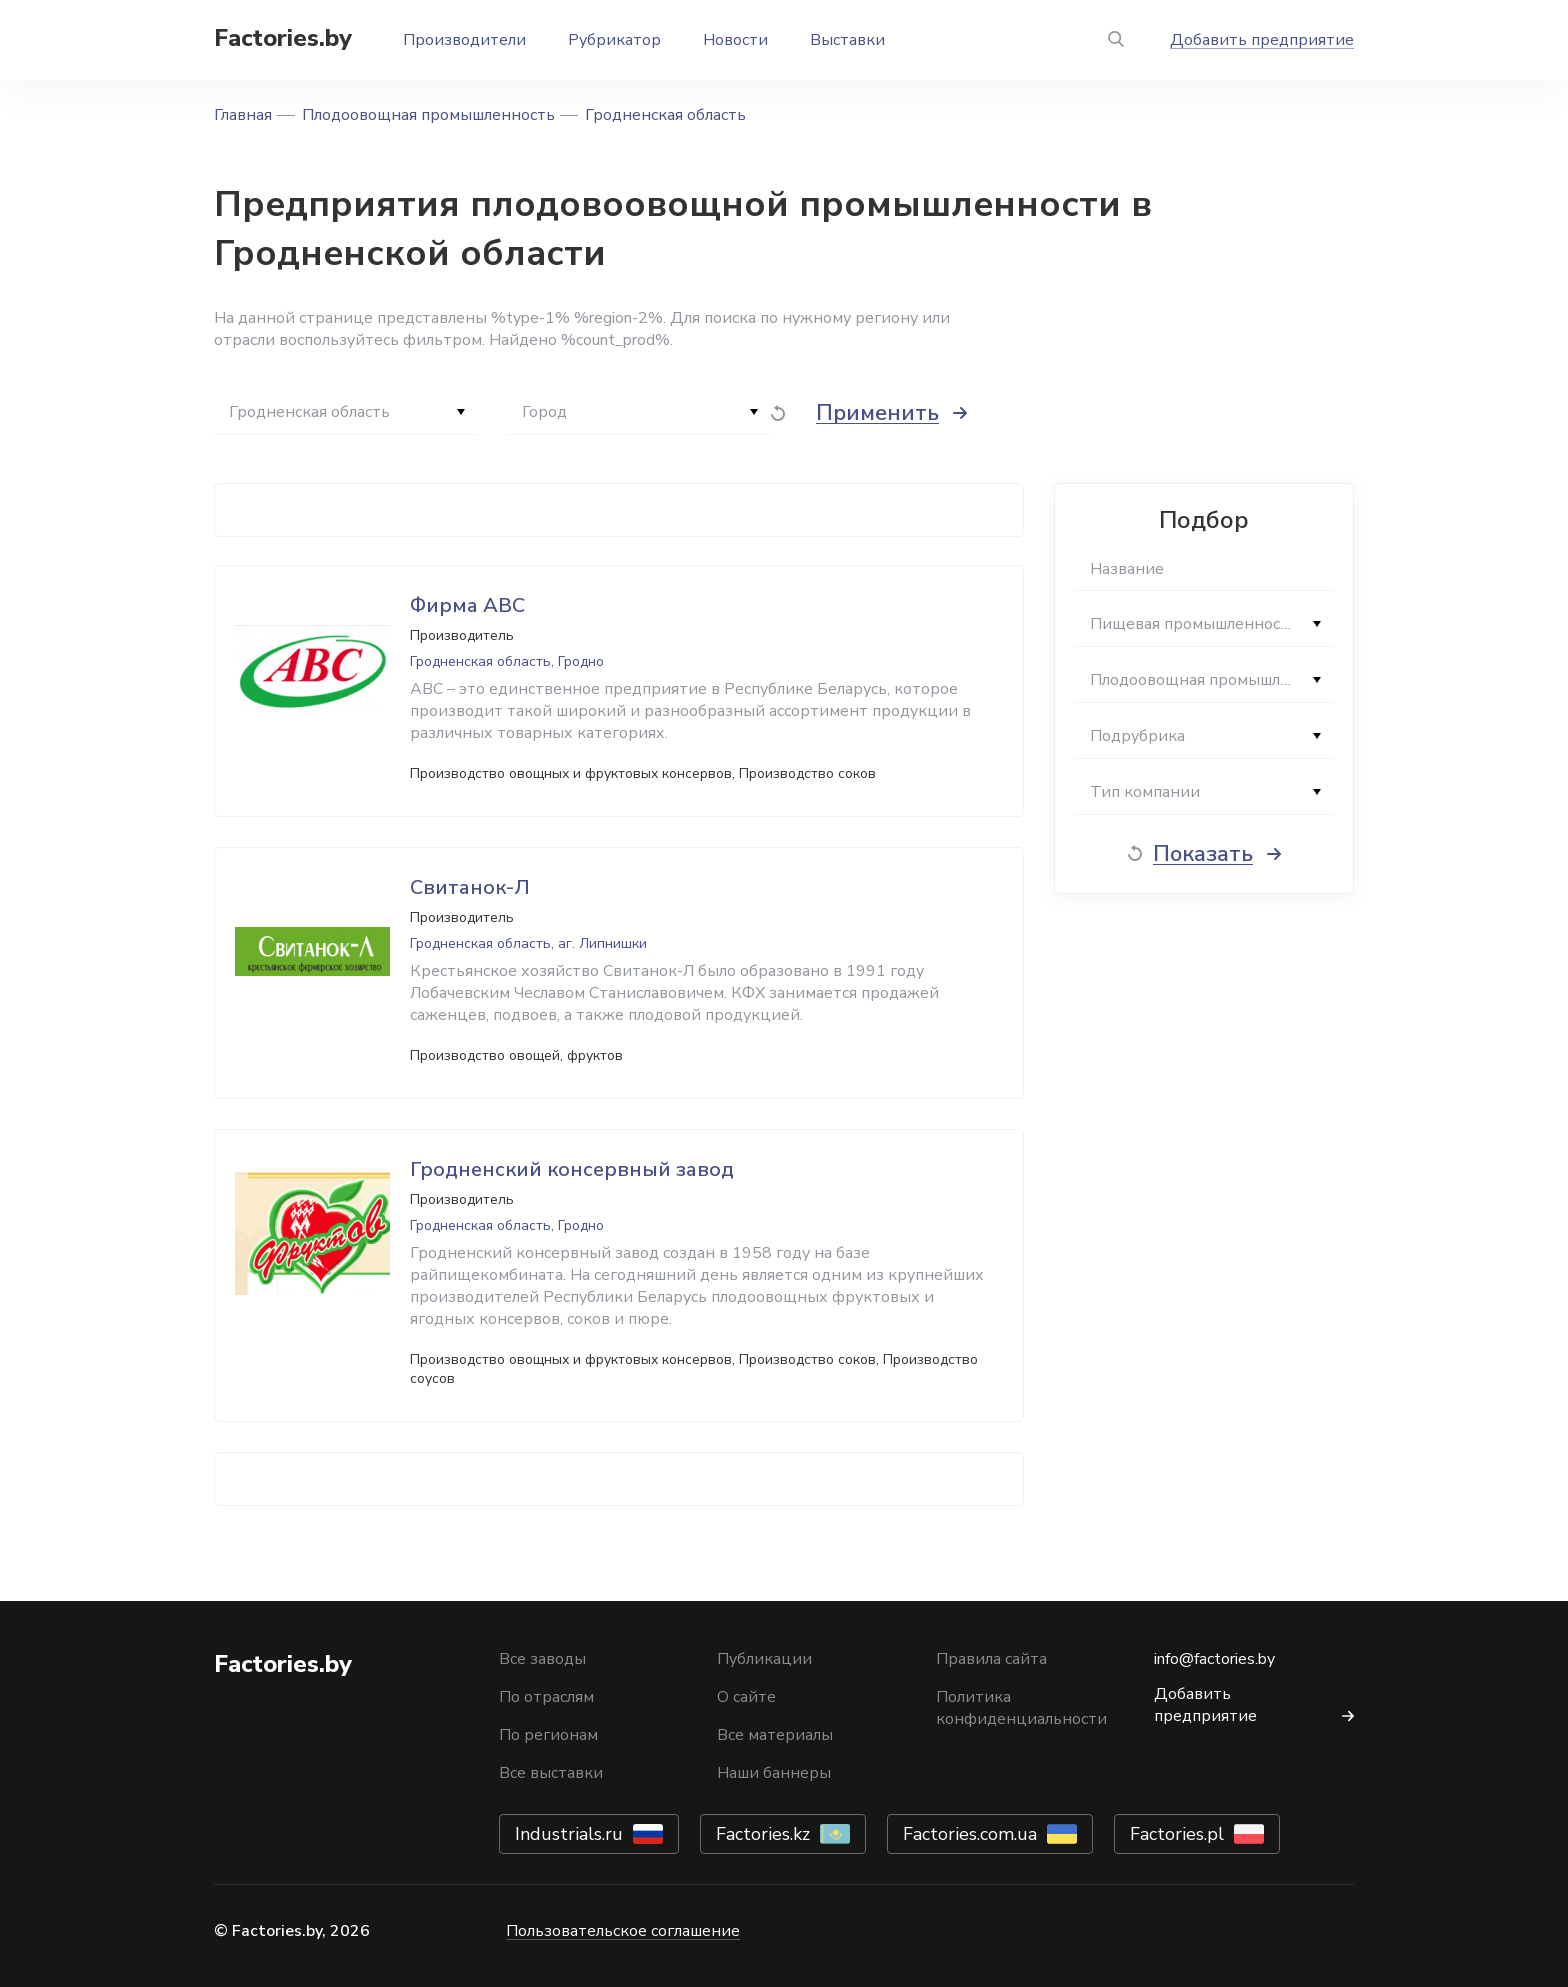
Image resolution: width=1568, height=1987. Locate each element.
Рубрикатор (614, 40)
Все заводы (542, 1659)
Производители (464, 40)
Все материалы (775, 1735)
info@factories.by (1214, 1659)
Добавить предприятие (1262, 40)
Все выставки (551, 1773)
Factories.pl (1177, 1834)
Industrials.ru (569, 1834)
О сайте (746, 1697)
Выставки (847, 40)
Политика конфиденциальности (1021, 1708)
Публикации (764, 1659)
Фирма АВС (467, 605)
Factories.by (283, 38)
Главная (243, 115)
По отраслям (546, 1697)
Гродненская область (665, 115)
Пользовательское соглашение (623, 1931)
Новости (735, 40)
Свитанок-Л (470, 887)
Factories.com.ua (970, 1834)
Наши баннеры (774, 1773)
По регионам (548, 1735)
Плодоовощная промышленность (428, 115)
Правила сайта (991, 1659)
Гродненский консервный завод (572, 1169)
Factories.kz (763, 1834)
